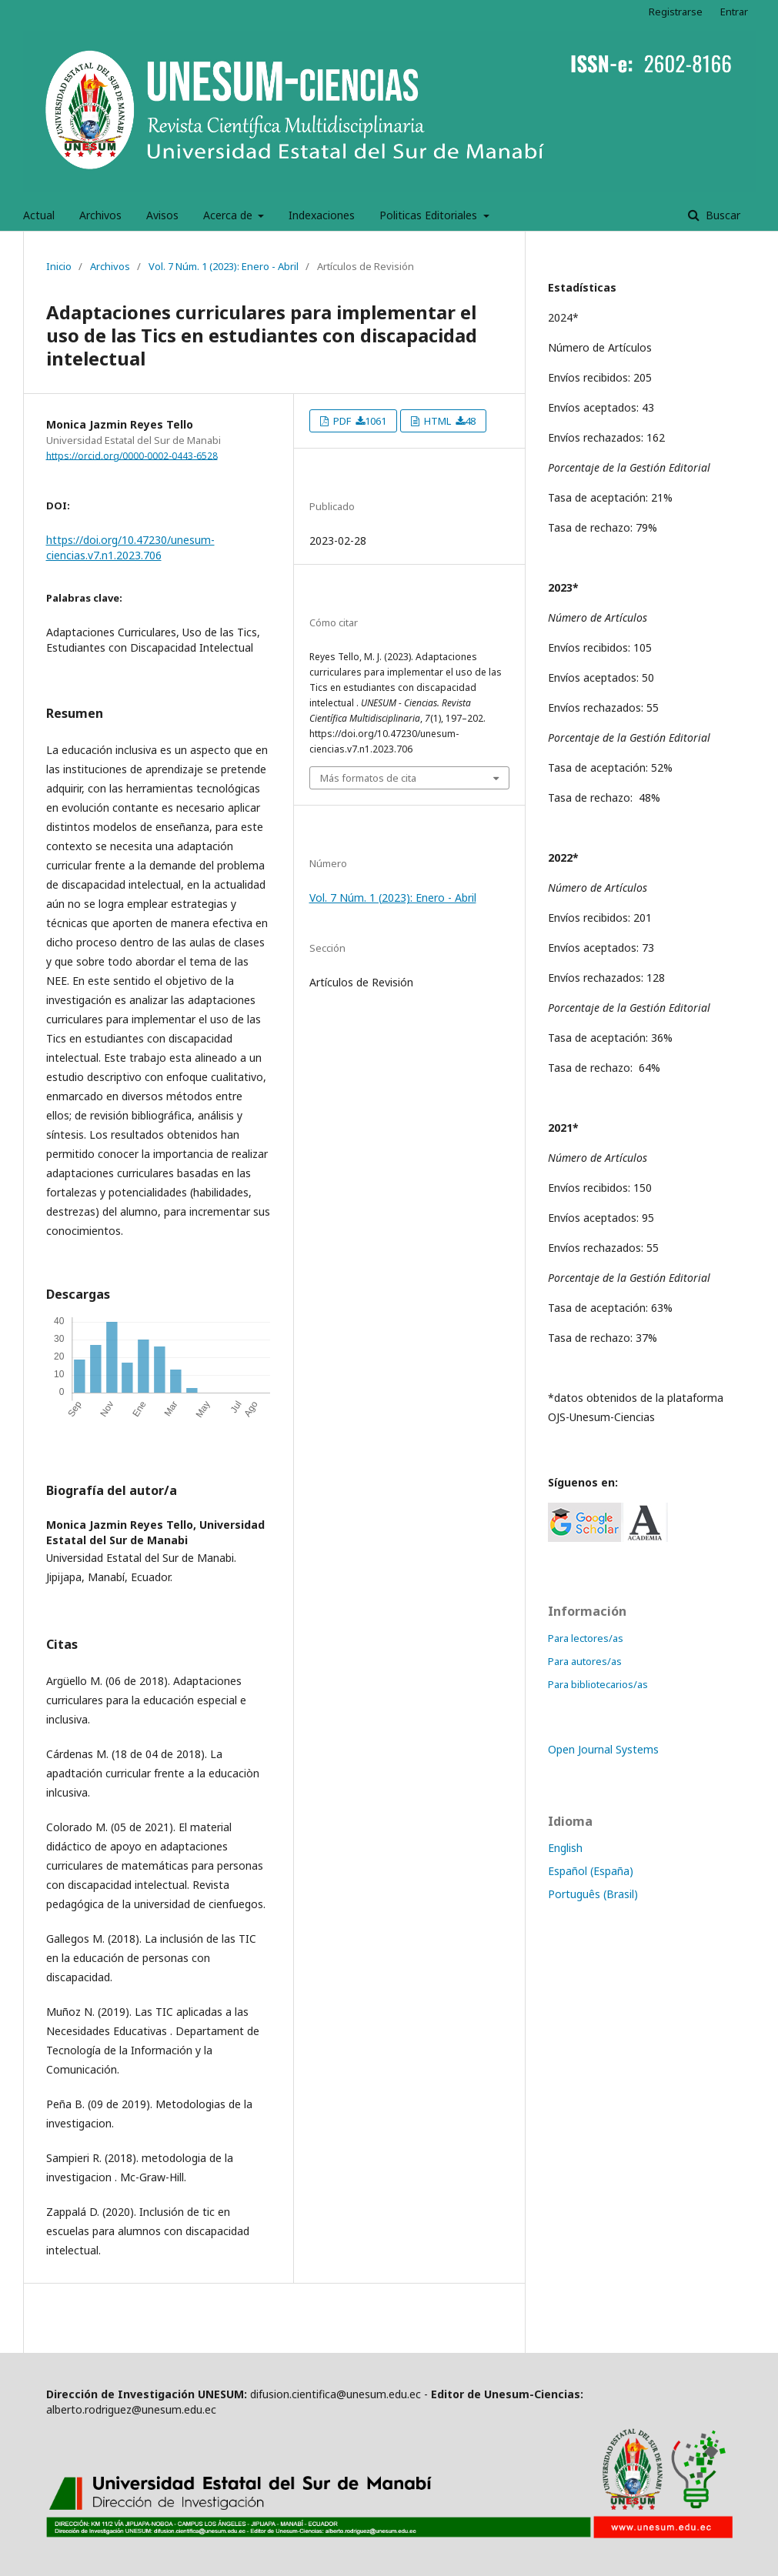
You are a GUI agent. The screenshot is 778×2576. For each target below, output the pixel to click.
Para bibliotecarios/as (598, 1684)
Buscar (721, 215)
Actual (39, 215)
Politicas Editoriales (429, 215)
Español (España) (590, 1871)
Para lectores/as (585, 1638)
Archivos (100, 215)
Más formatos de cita (368, 778)
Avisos (162, 215)
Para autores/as (585, 1661)
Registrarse (676, 11)
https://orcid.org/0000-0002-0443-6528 (132, 455)
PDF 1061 (358, 421)
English (565, 1847)
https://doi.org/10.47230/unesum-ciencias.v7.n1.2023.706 (130, 547)
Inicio (59, 266)
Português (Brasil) (593, 1894)
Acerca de (229, 215)
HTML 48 (449, 421)
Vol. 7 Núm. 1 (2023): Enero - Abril (224, 266)
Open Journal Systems (603, 1749)
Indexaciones (322, 215)
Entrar (734, 11)
